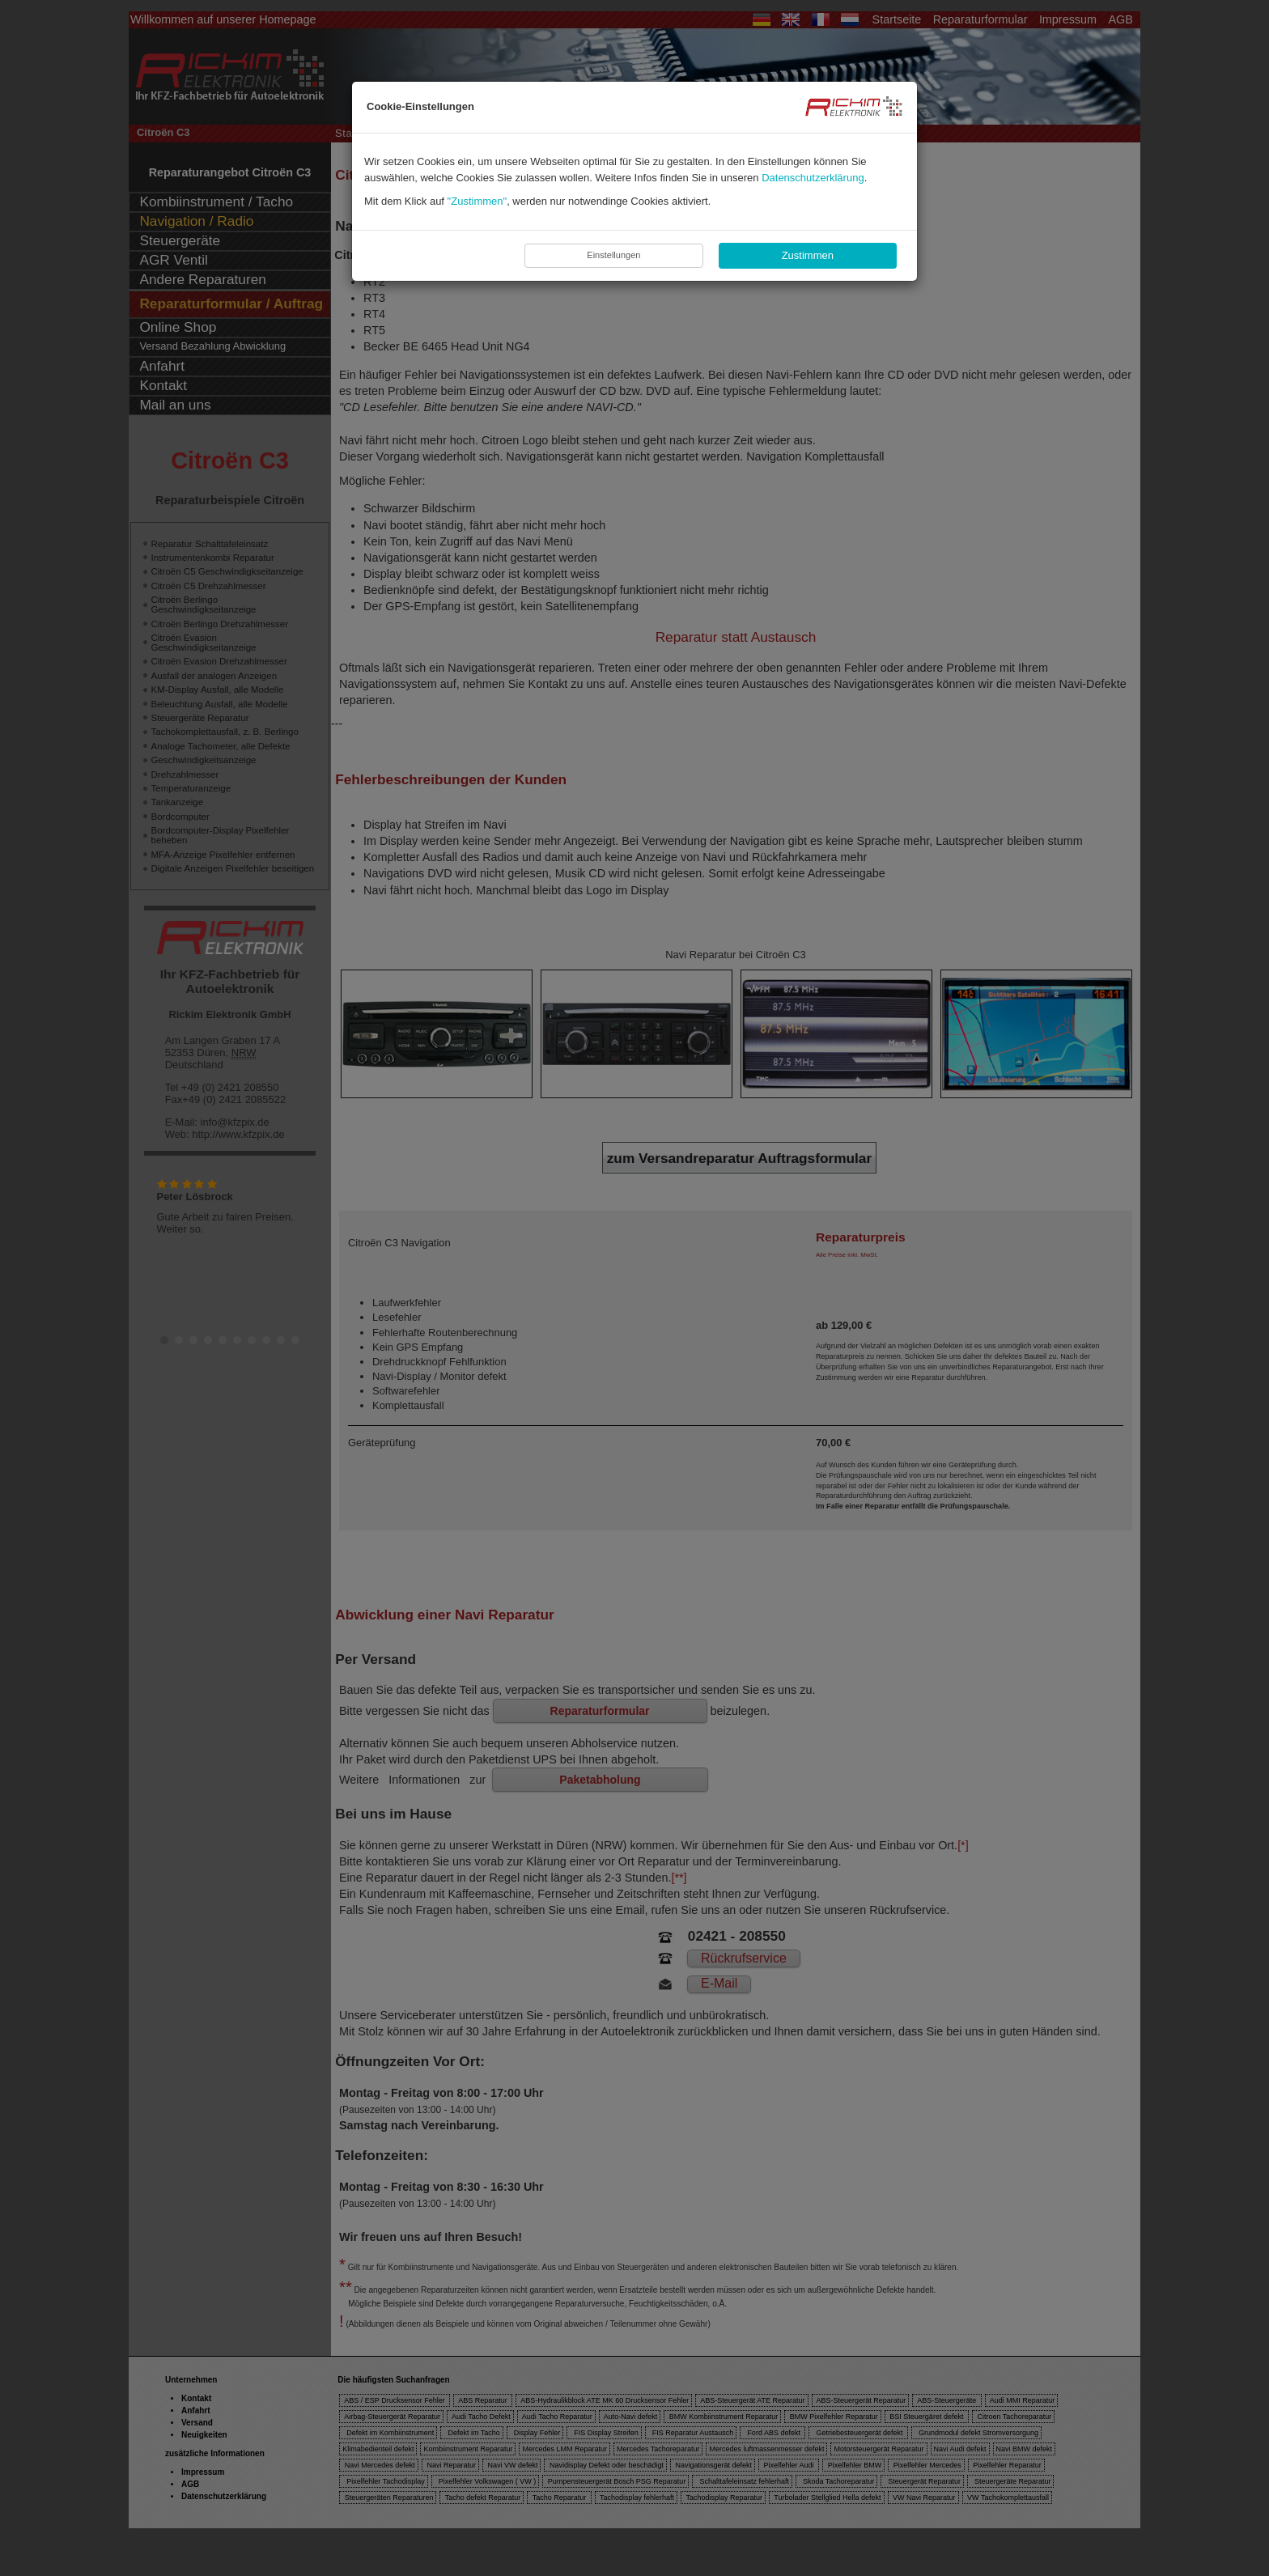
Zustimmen (808, 255)
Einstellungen (613, 255)
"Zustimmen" (477, 201)
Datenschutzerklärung (813, 178)
